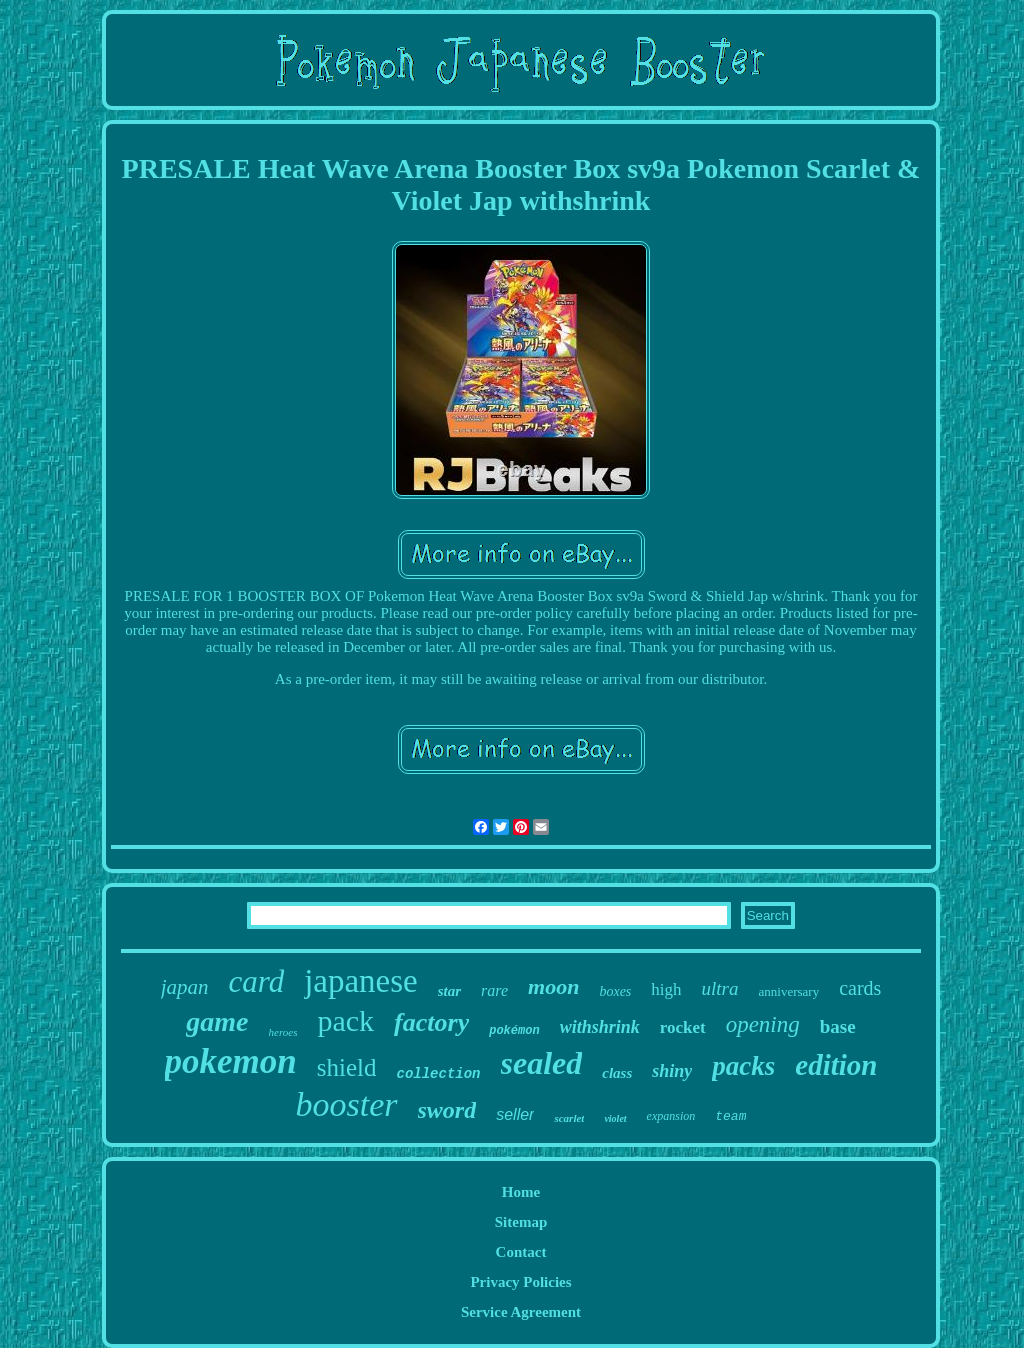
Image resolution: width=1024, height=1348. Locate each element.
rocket (683, 1027)
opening (763, 1024)
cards (860, 988)
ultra (720, 988)
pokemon (231, 1061)
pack (345, 1020)
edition (836, 1065)
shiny (672, 1071)
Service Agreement (521, 1312)
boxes (615, 991)
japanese (361, 981)
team (730, 1116)
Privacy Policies (520, 1282)
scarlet (569, 1118)
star (449, 991)
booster (347, 1104)
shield (347, 1067)
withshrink (600, 1027)
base (838, 1026)
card (256, 981)
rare (494, 990)
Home (521, 1192)
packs (743, 1066)
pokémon (514, 1031)
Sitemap (521, 1222)
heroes (283, 1032)
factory (431, 1022)
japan (185, 987)
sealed (542, 1063)
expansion (671, 1116)
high (666, 989)
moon (553, 986)
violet (615, 1118)
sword (447, 1110)
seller (515, 1114)
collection (438, 1074)
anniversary (789, 991)
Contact (521, 1252)
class (617, 1073)
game (217, 1021)
